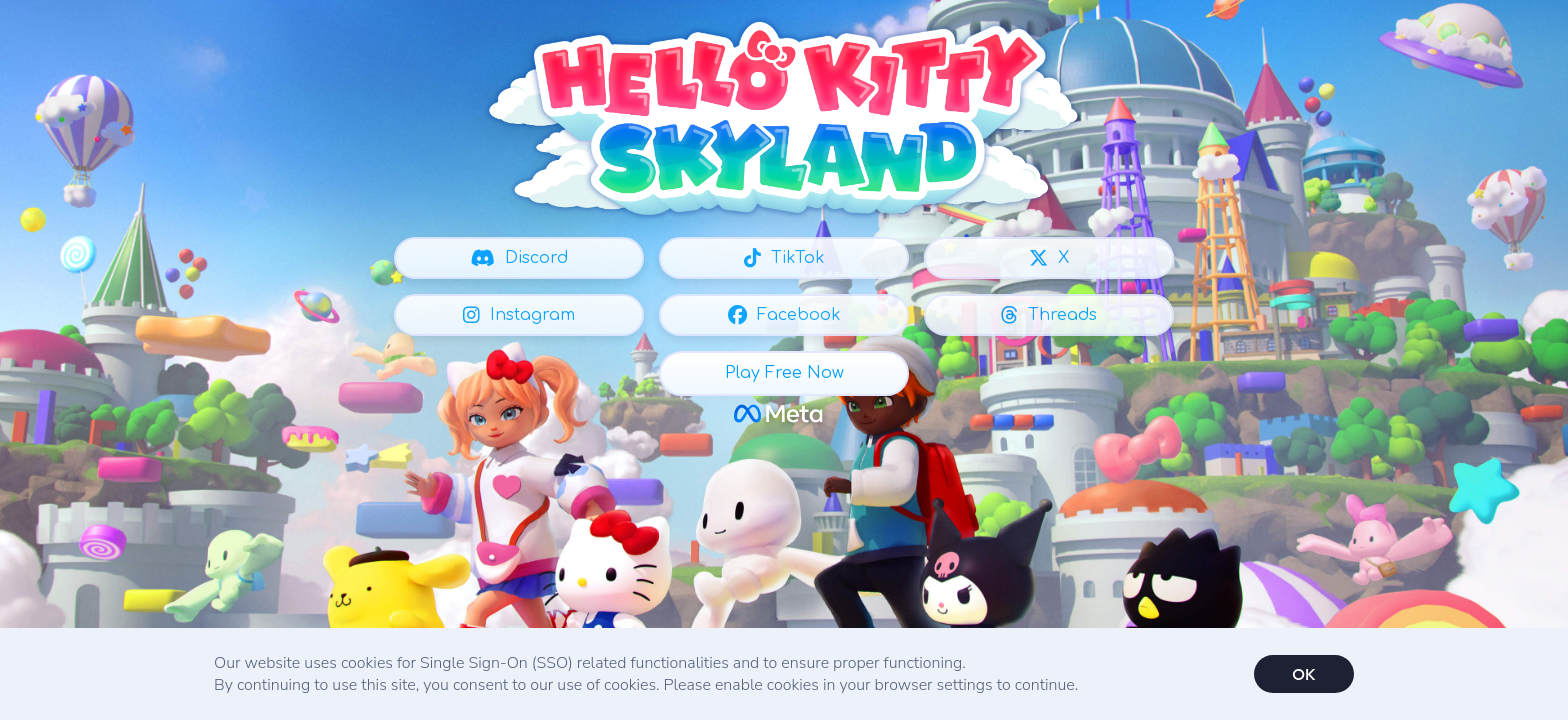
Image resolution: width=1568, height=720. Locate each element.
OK (1303, 674)
